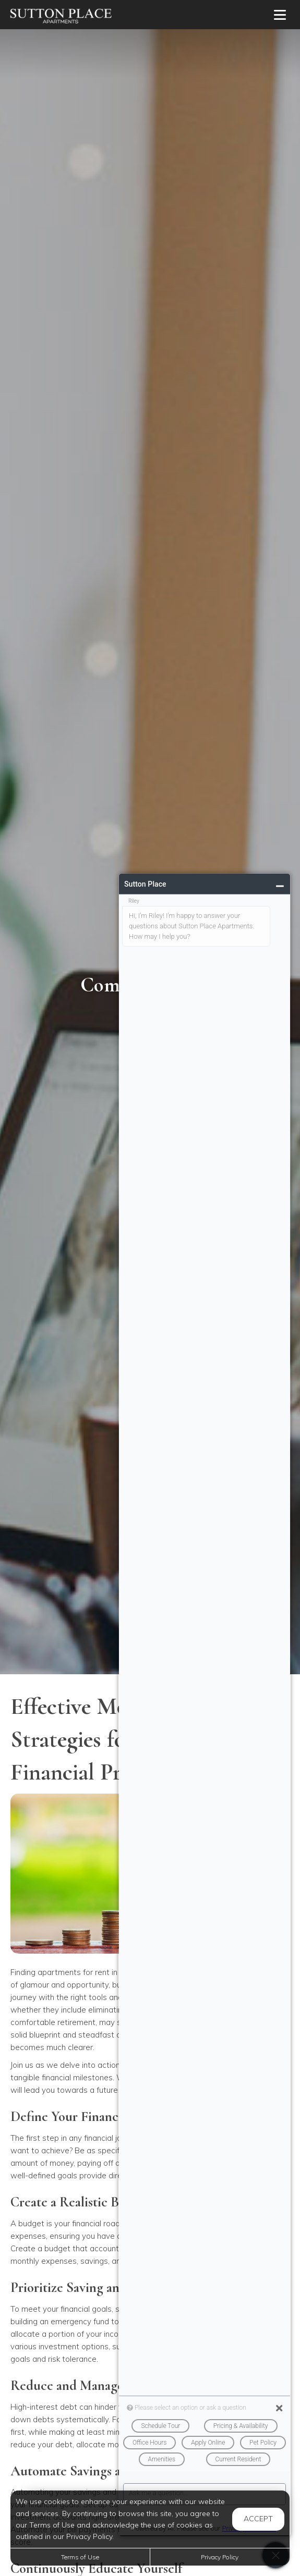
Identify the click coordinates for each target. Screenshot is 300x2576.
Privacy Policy (219, 2557)
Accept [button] (258, 2518)
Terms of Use (80, 2557)
